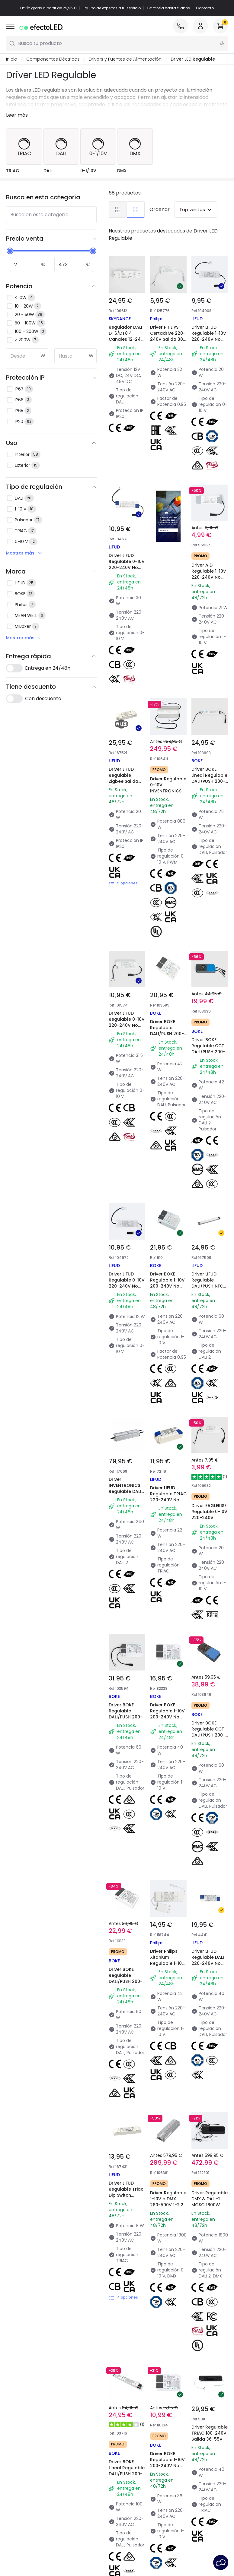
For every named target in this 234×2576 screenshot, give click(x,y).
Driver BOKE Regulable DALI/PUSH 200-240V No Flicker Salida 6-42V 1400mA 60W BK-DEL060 (126, 1452)
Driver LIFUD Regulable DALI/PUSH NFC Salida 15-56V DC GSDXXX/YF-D (209, 1032)
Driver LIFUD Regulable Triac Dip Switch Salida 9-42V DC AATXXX (124, 1583)
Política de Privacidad (117, 2543)
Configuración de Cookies (76, 2551)
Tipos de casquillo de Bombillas (85, 2443)
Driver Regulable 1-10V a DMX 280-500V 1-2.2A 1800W (164, 1580)
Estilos (127, 2449)
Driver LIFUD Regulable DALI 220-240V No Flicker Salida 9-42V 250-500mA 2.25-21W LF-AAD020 (167, 1866)
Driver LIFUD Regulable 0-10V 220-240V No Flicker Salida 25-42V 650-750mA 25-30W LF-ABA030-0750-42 (127, 576)
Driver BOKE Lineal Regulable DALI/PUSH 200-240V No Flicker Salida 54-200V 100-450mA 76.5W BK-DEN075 (208, 767)
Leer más (17, 115)
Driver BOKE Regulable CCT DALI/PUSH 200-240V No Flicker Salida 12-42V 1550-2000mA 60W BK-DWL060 (208, 1315)
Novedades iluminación (88, 2423)
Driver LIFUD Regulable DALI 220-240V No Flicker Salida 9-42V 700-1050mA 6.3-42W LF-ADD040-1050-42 (209, 1456)
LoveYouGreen (136, 2474)
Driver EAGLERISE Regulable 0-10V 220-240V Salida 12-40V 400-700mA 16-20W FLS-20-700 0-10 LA (209, 1177)
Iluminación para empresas (81, 2481)
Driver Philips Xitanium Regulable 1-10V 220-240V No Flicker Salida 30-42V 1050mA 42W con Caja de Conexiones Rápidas (166, 1460)
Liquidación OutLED (83, 2492)
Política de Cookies (170, 2543)
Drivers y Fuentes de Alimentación (125, 59)
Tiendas (14, 2460)
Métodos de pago (24, 2443)
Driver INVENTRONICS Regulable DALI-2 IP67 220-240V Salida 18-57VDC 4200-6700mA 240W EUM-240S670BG (126, 1184)
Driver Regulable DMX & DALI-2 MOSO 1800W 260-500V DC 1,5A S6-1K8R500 (209, 1583)
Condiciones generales (61, 2543)
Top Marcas (133, 2432)
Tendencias (133, 2466)
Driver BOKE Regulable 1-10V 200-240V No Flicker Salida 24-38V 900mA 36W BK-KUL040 (166, 1724)
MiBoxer (60, 2084)
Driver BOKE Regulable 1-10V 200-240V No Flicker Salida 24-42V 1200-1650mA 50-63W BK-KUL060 (166, 1039)
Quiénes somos (22, 2417)
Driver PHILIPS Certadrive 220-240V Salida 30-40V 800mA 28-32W (167, 339)
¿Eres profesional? (25, 2451)
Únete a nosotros (24, 2485)
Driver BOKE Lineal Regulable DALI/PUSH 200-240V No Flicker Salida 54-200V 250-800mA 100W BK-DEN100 (126, 1731)
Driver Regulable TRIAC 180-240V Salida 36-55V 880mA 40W (209, 1721)
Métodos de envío (25, 2434)
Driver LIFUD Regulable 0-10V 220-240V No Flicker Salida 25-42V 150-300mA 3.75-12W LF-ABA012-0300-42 (126, 1042)
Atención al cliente (26, 2426)
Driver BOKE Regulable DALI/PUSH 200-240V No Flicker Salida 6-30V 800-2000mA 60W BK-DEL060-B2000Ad (125, 1318)
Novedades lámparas (143, 2423)
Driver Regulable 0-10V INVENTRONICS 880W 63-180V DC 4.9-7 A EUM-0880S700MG (167, 763)
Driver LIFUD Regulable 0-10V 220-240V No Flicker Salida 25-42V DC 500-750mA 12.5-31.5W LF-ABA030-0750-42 (127, 909)
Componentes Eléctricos (53, 59)
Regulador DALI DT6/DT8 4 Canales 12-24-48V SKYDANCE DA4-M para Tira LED (126, 342)
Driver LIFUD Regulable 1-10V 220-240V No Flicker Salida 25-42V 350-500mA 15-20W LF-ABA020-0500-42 (208, 348)
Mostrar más (24, 553)
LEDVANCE (173, 2084)
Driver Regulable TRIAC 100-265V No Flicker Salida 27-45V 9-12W (127, 1858)
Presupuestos (77, 2469)
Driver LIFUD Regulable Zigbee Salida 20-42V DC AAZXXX (124, 753)
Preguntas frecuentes (29, 2476)
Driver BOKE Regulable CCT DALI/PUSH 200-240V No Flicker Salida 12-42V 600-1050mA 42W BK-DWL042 (208, 901)
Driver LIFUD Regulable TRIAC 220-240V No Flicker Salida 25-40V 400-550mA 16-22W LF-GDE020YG (168, 1177)
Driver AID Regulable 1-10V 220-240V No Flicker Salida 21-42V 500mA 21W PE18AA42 (207, 546)
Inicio (11, 59)
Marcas (71, 2432)
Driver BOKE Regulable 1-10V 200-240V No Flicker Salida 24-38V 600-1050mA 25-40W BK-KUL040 (166, 1315)
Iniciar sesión (19, 2493)
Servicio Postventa (133, 2551)
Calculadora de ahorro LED (87, 2458)
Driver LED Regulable (193, 59)
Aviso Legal (173, 2551)
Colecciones (134, 2457)
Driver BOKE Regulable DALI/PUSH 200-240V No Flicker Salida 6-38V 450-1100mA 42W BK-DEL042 (165, 901)
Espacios (130, 2440)
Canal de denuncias (27, 2468)
